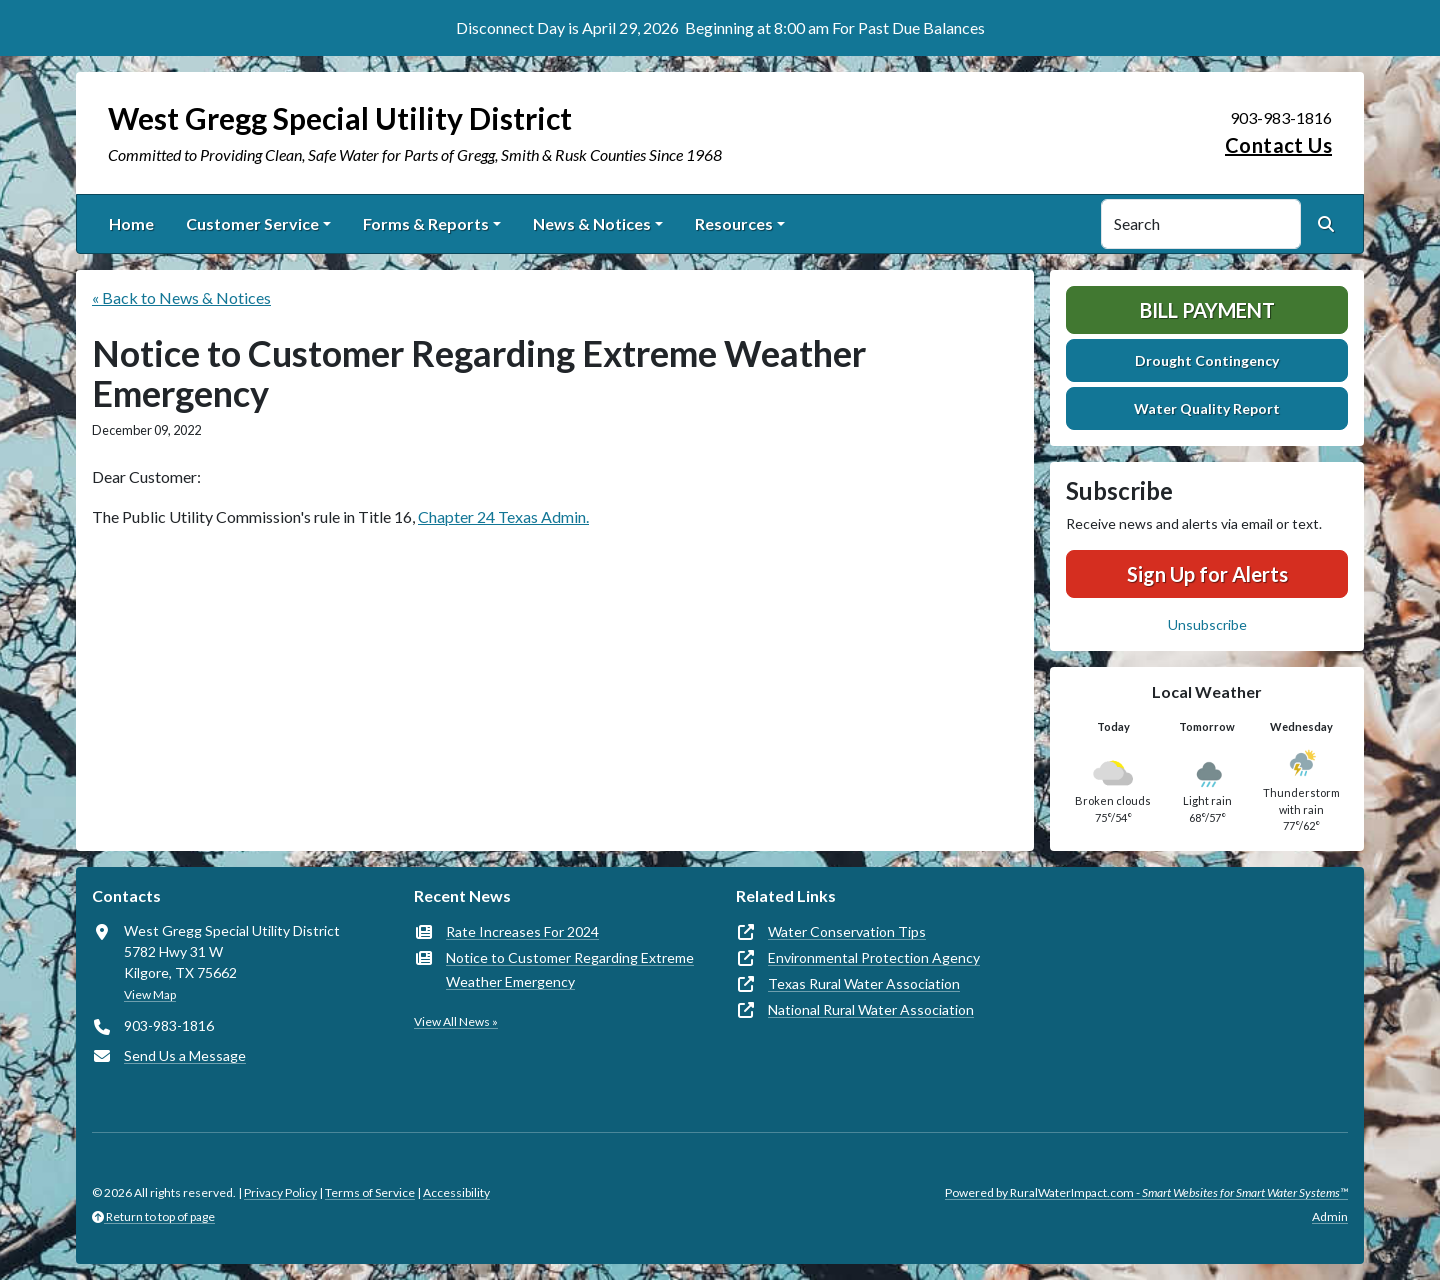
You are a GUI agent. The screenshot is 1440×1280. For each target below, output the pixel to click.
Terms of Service (370, 1192)
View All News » (456, 1021)
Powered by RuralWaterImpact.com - (1146, 1192)
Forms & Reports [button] (426, 223)
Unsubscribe (1207, 624)
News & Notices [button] (592, 223)
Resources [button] (734, 223)
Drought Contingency (1207, 360)
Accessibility (456, 1192)
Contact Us (1278, 145)
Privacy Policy (280, 1192)
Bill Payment (1207, 310)
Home (131, 223)
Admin (1330, 1216)
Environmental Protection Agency (874, 957)
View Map (150, 994)
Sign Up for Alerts (1207, 574)
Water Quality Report (1207, 408)
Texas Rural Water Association (864, 983)
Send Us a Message (185, 1055)
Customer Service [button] (252, 223)
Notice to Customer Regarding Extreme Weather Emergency (570, 969)
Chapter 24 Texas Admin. (503, 516)
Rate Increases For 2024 (522, 931)
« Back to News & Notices (181, 297)
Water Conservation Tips (847, 931)
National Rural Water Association (871, 1009)
